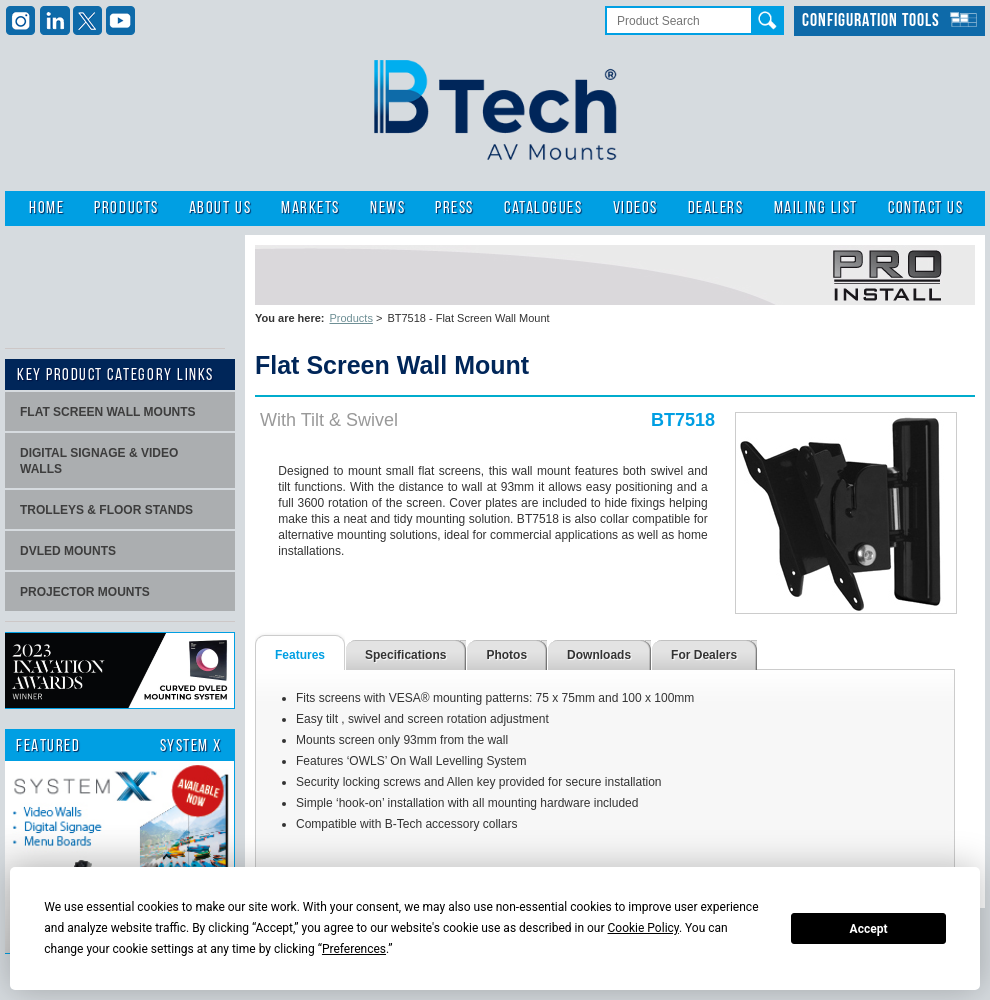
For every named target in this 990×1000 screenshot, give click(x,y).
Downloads (599, 655)
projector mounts (85, 592)
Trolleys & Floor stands (106, 510)
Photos (506, 655)
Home (46, 208)
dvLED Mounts (68, 551)
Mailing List (816, 208)
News (387, 208)
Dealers (716, 208)
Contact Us (925, 208)
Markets (310, 208)
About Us (220, 208)
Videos (635, 208)
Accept (869, 929)
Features (300, 655)
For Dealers (704, 655)
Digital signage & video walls (99, 461)
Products (126, 208)
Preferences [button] (354, 949)
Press (454, 208)
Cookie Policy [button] (643, 928)
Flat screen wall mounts (108, 412)
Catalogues (543, 208)
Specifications (405, 655)
